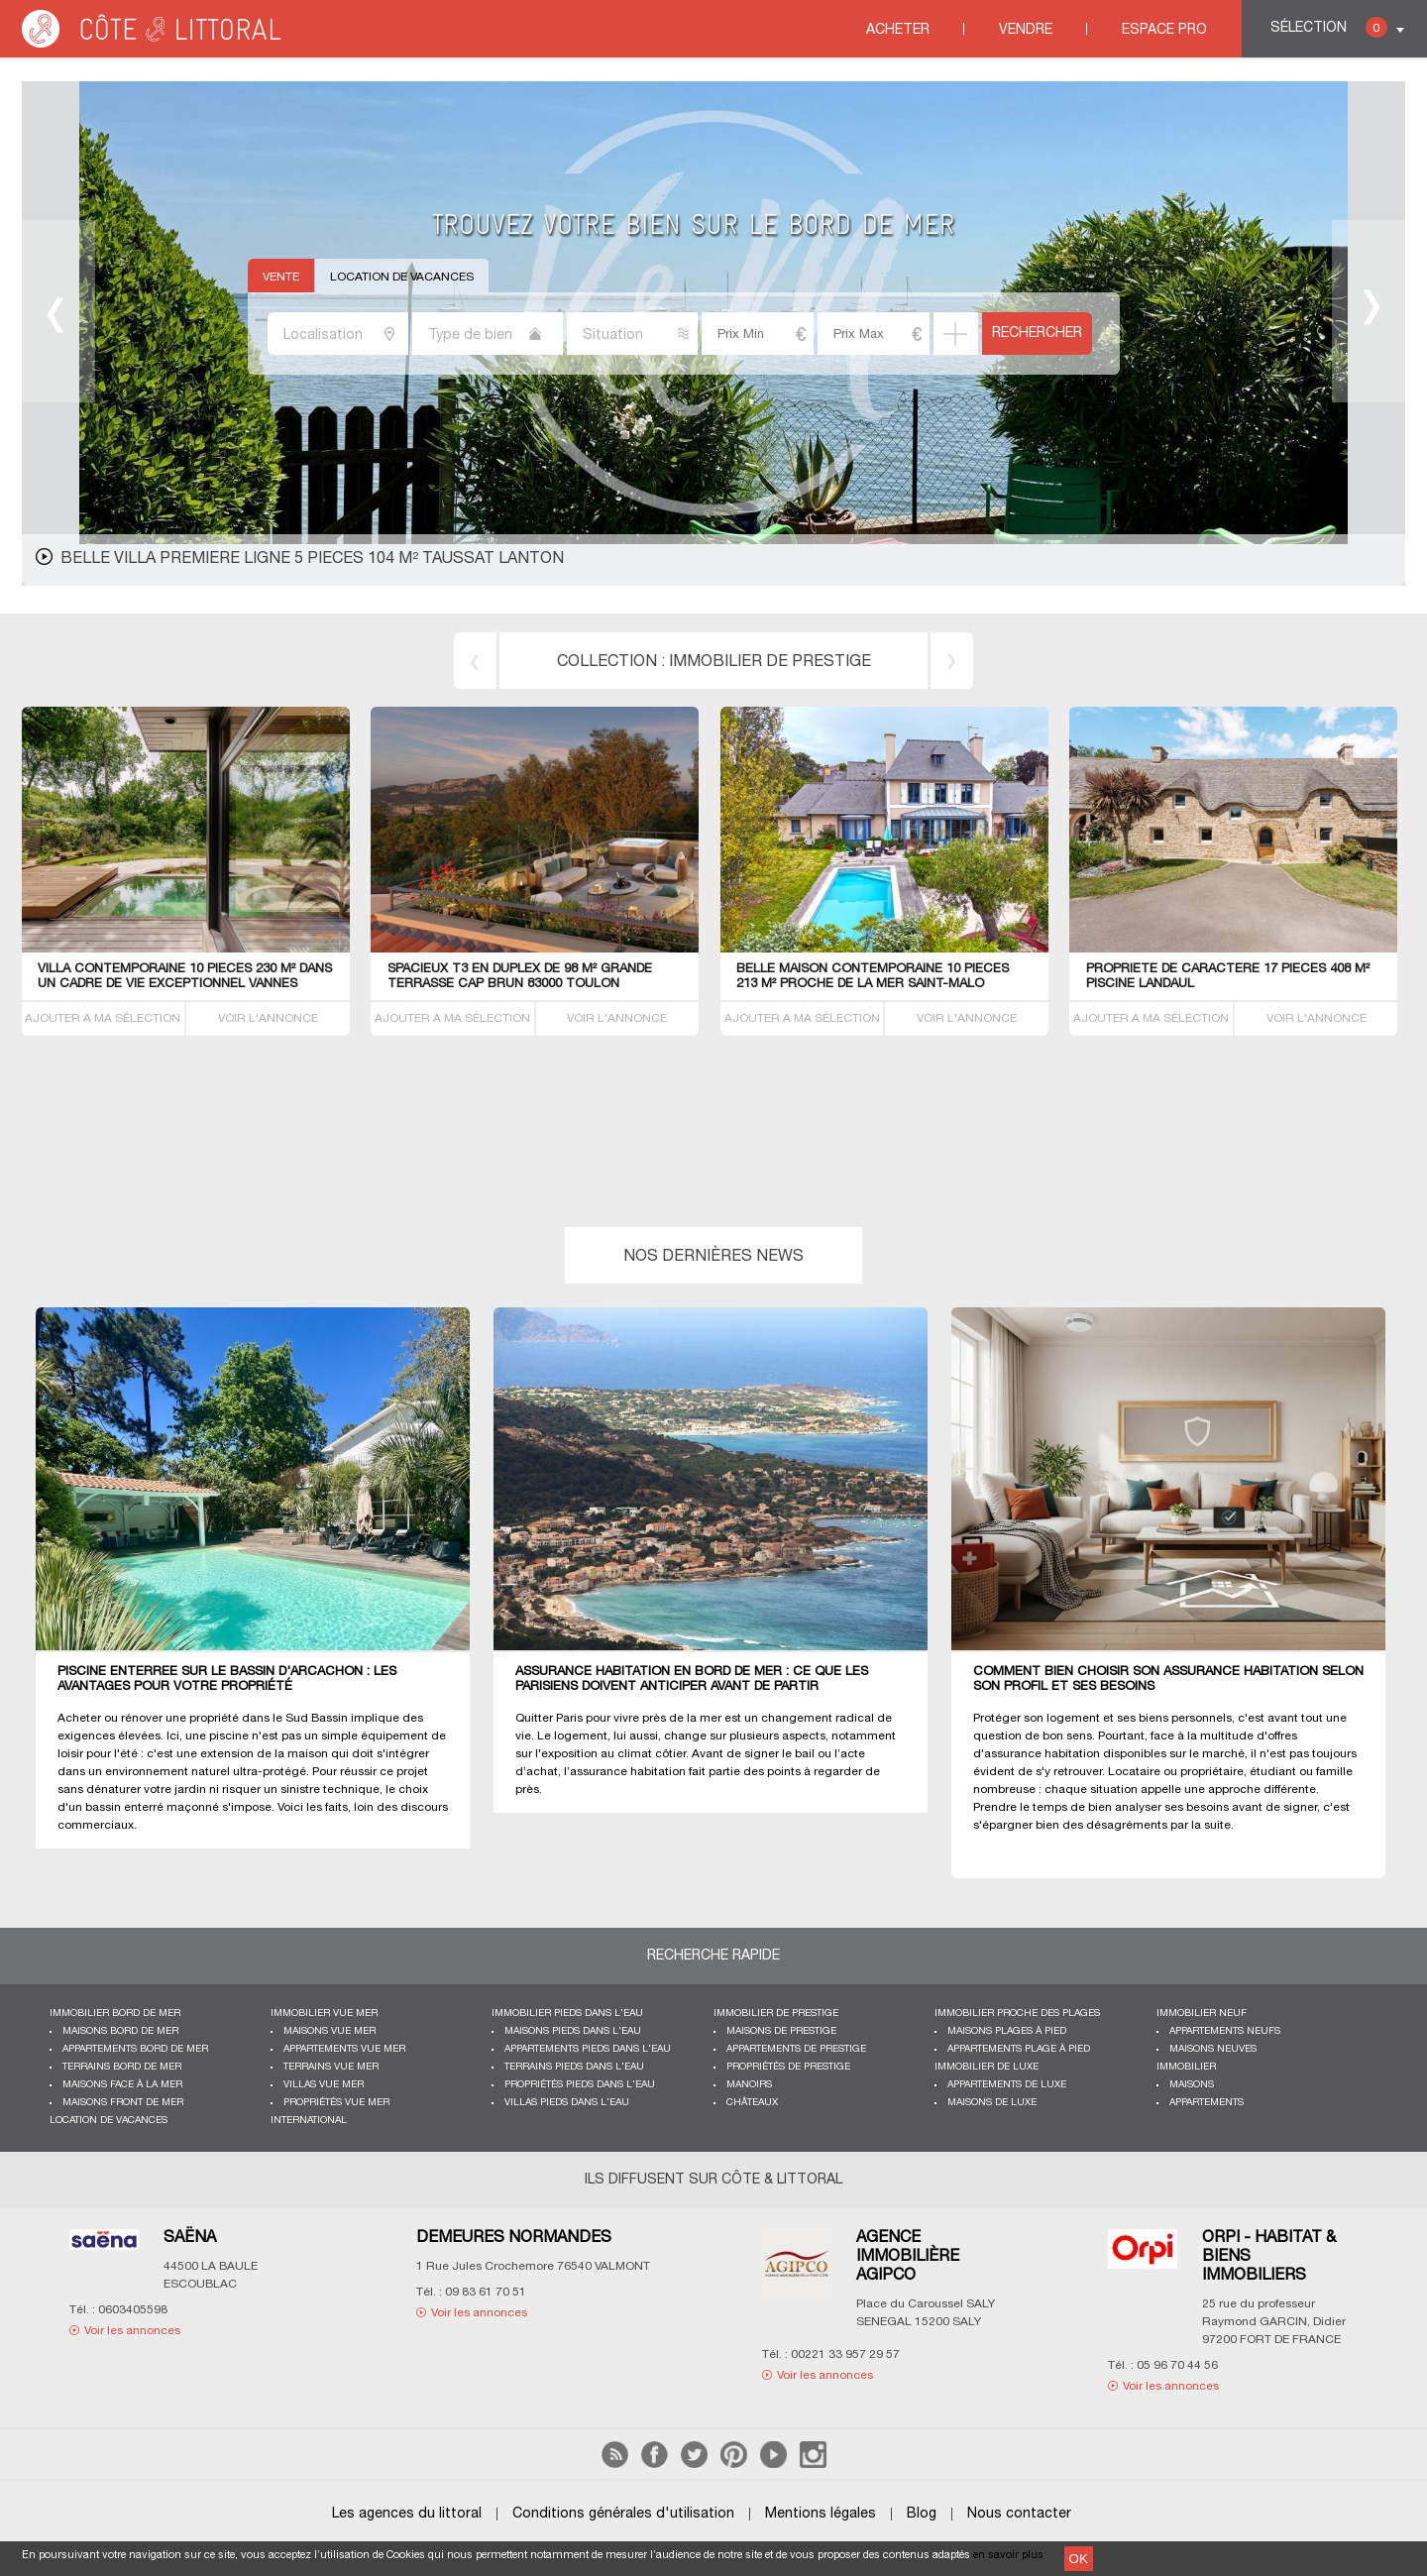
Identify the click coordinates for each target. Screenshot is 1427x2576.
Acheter (898, 30)
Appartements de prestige (796, 2049)
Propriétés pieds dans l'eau (579, 2084)
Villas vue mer (323, 2084)
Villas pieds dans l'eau (566, 2102)
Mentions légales (820, 2514)
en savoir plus (1008, 2555)
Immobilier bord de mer (115, 2013)
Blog (921, 2514)
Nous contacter (1019, 2514)
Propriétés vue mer (336, 2102)
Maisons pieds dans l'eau (572, 2031)
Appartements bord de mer (135, 2049)
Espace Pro (1164, 30)
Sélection (1328, 27)
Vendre (1025, 30)
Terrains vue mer (331, 2067)
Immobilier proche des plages (1017, 2013)
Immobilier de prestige (776, 2013)
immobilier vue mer (324, 2013)
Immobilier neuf (1201, 2013)
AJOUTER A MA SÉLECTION (102, 1018)
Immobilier (1186, 2067)
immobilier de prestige (770, 662)
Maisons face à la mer (122, 2084)
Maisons (1191, 2084)
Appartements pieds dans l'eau (587, 2049)
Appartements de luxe (1006, 2084)
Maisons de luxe (992, 2102)
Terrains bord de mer (121, 2067)
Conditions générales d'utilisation (623, 2514)
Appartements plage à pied (1018, 2049)
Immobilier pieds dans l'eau (567, 2013)
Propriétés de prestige (788, 2067)
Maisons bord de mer (120, 2031)
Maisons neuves (1213, 2049)
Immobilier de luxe (986, 2067)
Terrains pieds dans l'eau (574, 2067)
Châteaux (752, 2102)
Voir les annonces (132, 2330)
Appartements (1206, 2102)
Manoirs (749, 2084)
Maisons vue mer (329, 2031)
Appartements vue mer (344, 2049)
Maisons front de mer (122, 2102)
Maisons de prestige (781, 2031)
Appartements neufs (1224, 2031)
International (309, 2120)
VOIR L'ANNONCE (268, 1018)
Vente (281, 277)
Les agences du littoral (407, 2514)
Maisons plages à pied (1006, 2031)
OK (1078, 2558)
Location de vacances (402, 277)
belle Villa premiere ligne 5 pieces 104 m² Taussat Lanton (312, 559)
